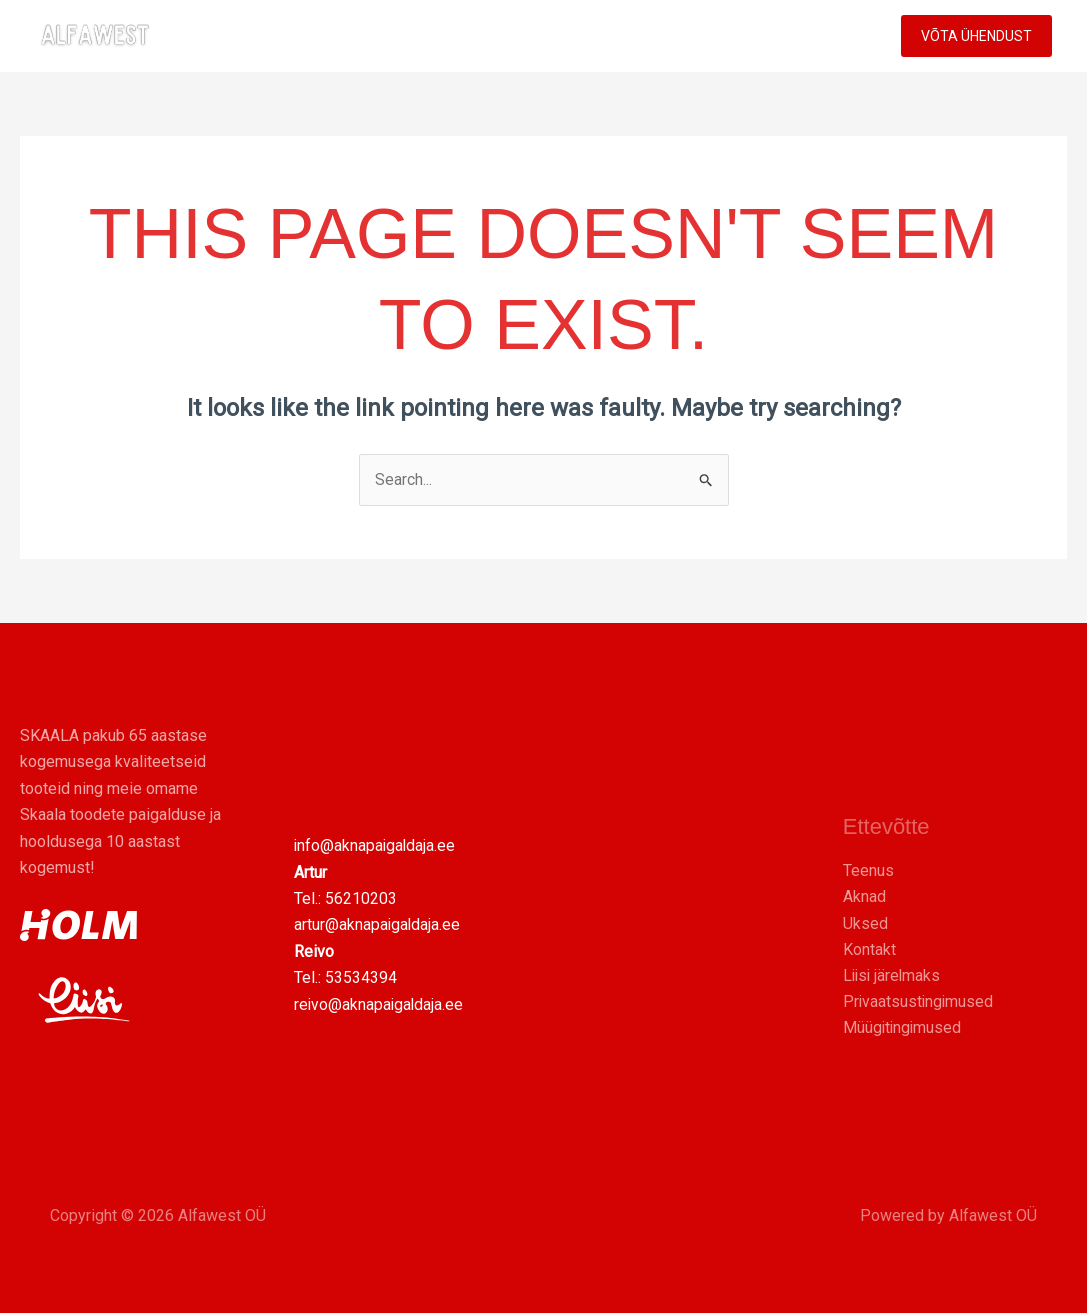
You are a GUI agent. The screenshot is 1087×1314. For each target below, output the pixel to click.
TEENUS (646, 36)
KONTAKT (830, 35)
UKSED (550, 35)
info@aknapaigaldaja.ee (376, 846)
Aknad (864, 896)
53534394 (361, 978)
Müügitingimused (903, 1028)
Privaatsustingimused (919, 1002)
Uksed (865, 923)
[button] (675, 36)
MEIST (740, 35)
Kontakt (869, 949)
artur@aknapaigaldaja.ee (378, 925)
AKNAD (467, 35)
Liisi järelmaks (893, 975)
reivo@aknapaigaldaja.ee (380, 1004)
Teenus (868, 870)
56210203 (361, 899)
